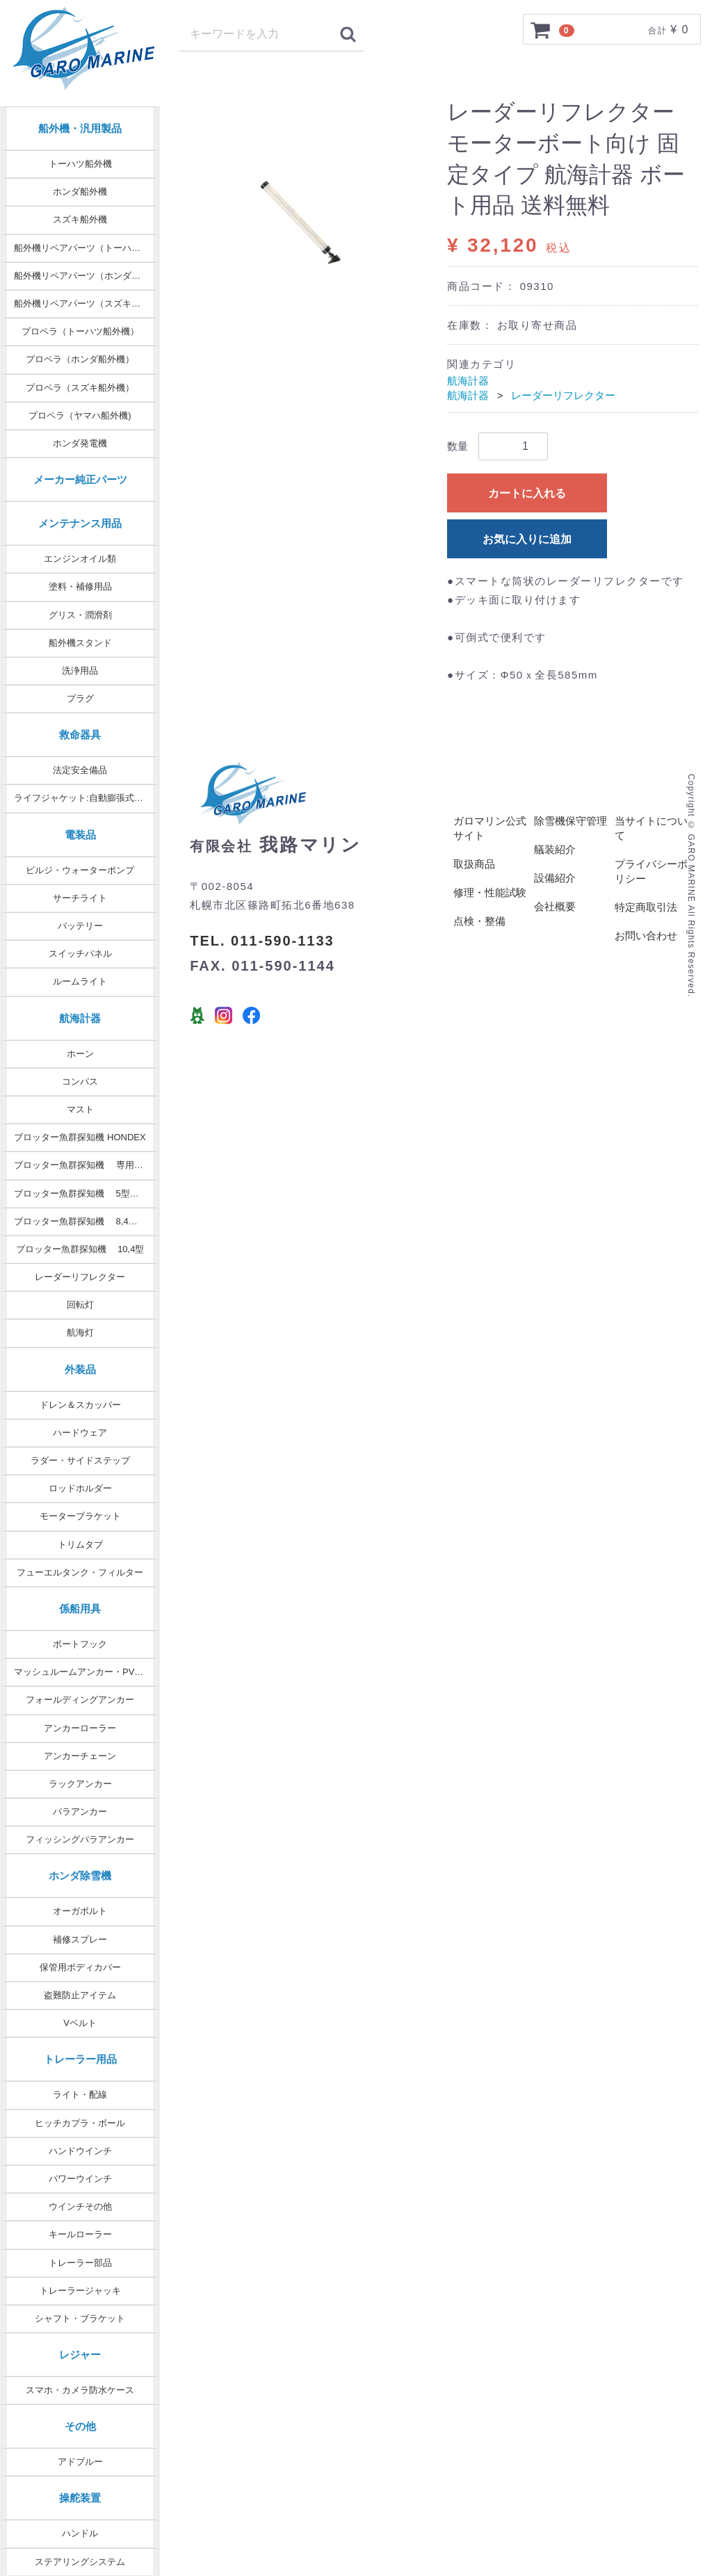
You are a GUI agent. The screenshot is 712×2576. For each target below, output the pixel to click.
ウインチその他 (80, 2206)
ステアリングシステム (80, 2562)
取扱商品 (474, 864)
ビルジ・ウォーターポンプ (80, 870)
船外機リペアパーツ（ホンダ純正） (86, 275)
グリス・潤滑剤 (80, 615)
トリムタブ (80, 1544)
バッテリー (80, 926)
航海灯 (80, 1332)
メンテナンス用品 (80, 523)
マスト (80, 1109)
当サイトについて (651, 829)
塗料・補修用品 (80, 586)
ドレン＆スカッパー (80, 1405)
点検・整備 (479, 921)
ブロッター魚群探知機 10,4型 (80, 1249)
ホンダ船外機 (80, 191)
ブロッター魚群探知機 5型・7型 (83, 1193)
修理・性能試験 (489, 893)
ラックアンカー (80, 1784)
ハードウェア (80, 1432)
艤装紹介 (555, 850)
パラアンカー (80, 1811)
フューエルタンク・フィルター (80, 1572)
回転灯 (80, 1304)
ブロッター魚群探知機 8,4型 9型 (84, 1221)
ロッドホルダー (80, 1488)
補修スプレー (80, 1939)
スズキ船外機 (80, 219)
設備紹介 (555, 878)
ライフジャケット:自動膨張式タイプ (87, 798)
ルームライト (80, 981)
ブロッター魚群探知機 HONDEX (79, 1137)
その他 (80, 2426)
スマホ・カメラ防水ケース (80, 2390)
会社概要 (555, 907)
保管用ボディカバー (80, 1967)
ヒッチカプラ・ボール (80, 2123)
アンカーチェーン (80, 1756)
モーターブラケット (80, 1516)
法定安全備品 (80, 770)
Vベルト (80, 2023)
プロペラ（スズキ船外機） (80, 387)
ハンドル (80, 2533)
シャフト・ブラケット (80, 2318)
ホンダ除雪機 (80, 1875)
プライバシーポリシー (651, 872)
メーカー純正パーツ (80, 479)
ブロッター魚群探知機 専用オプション (87, 1165)
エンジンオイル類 (80, 558)
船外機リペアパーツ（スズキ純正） (86, 303)
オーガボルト (80, 1911)
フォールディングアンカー (80, 1699)
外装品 (80, 1369)
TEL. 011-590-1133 (262, 940)
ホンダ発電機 (80, 443)
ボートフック (80, 1644)
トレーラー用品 (80, 2059)
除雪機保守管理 (570, 821)
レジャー (80, 2354)
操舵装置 (80, 2498)
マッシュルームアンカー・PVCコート (87, 1672)
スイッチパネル (80, 953)
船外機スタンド (80, 643)
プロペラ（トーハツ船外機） (80, 331)
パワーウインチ (80, 2178)
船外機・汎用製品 (80, 128)
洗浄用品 (80, 670)
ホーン (80, 1053)
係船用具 (80, 1608)
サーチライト (80, 898)
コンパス (80, 1081)
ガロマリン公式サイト (489, 829)
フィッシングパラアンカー (80, 1839)
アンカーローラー (80, 1728)
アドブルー (80, 2461)
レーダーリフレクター (80, 1277)
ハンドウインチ (80, 2151)
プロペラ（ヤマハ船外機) (80, 415)
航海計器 (80, 1018)
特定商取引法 (646, 908)
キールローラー (80, 2234)
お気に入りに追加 (527, 539)
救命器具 (80, 734)
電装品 (80, 835)
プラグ (80, 698)
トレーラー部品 (80, 2263)
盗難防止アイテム (80, 1995)
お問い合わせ (646, 936)
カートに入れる (527, 493)
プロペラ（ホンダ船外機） (80, 359)
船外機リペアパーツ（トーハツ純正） (87, 248)
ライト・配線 (80, 2094)
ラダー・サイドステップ (80, 1460)
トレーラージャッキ (80, 2290)
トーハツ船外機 (80, 164)
